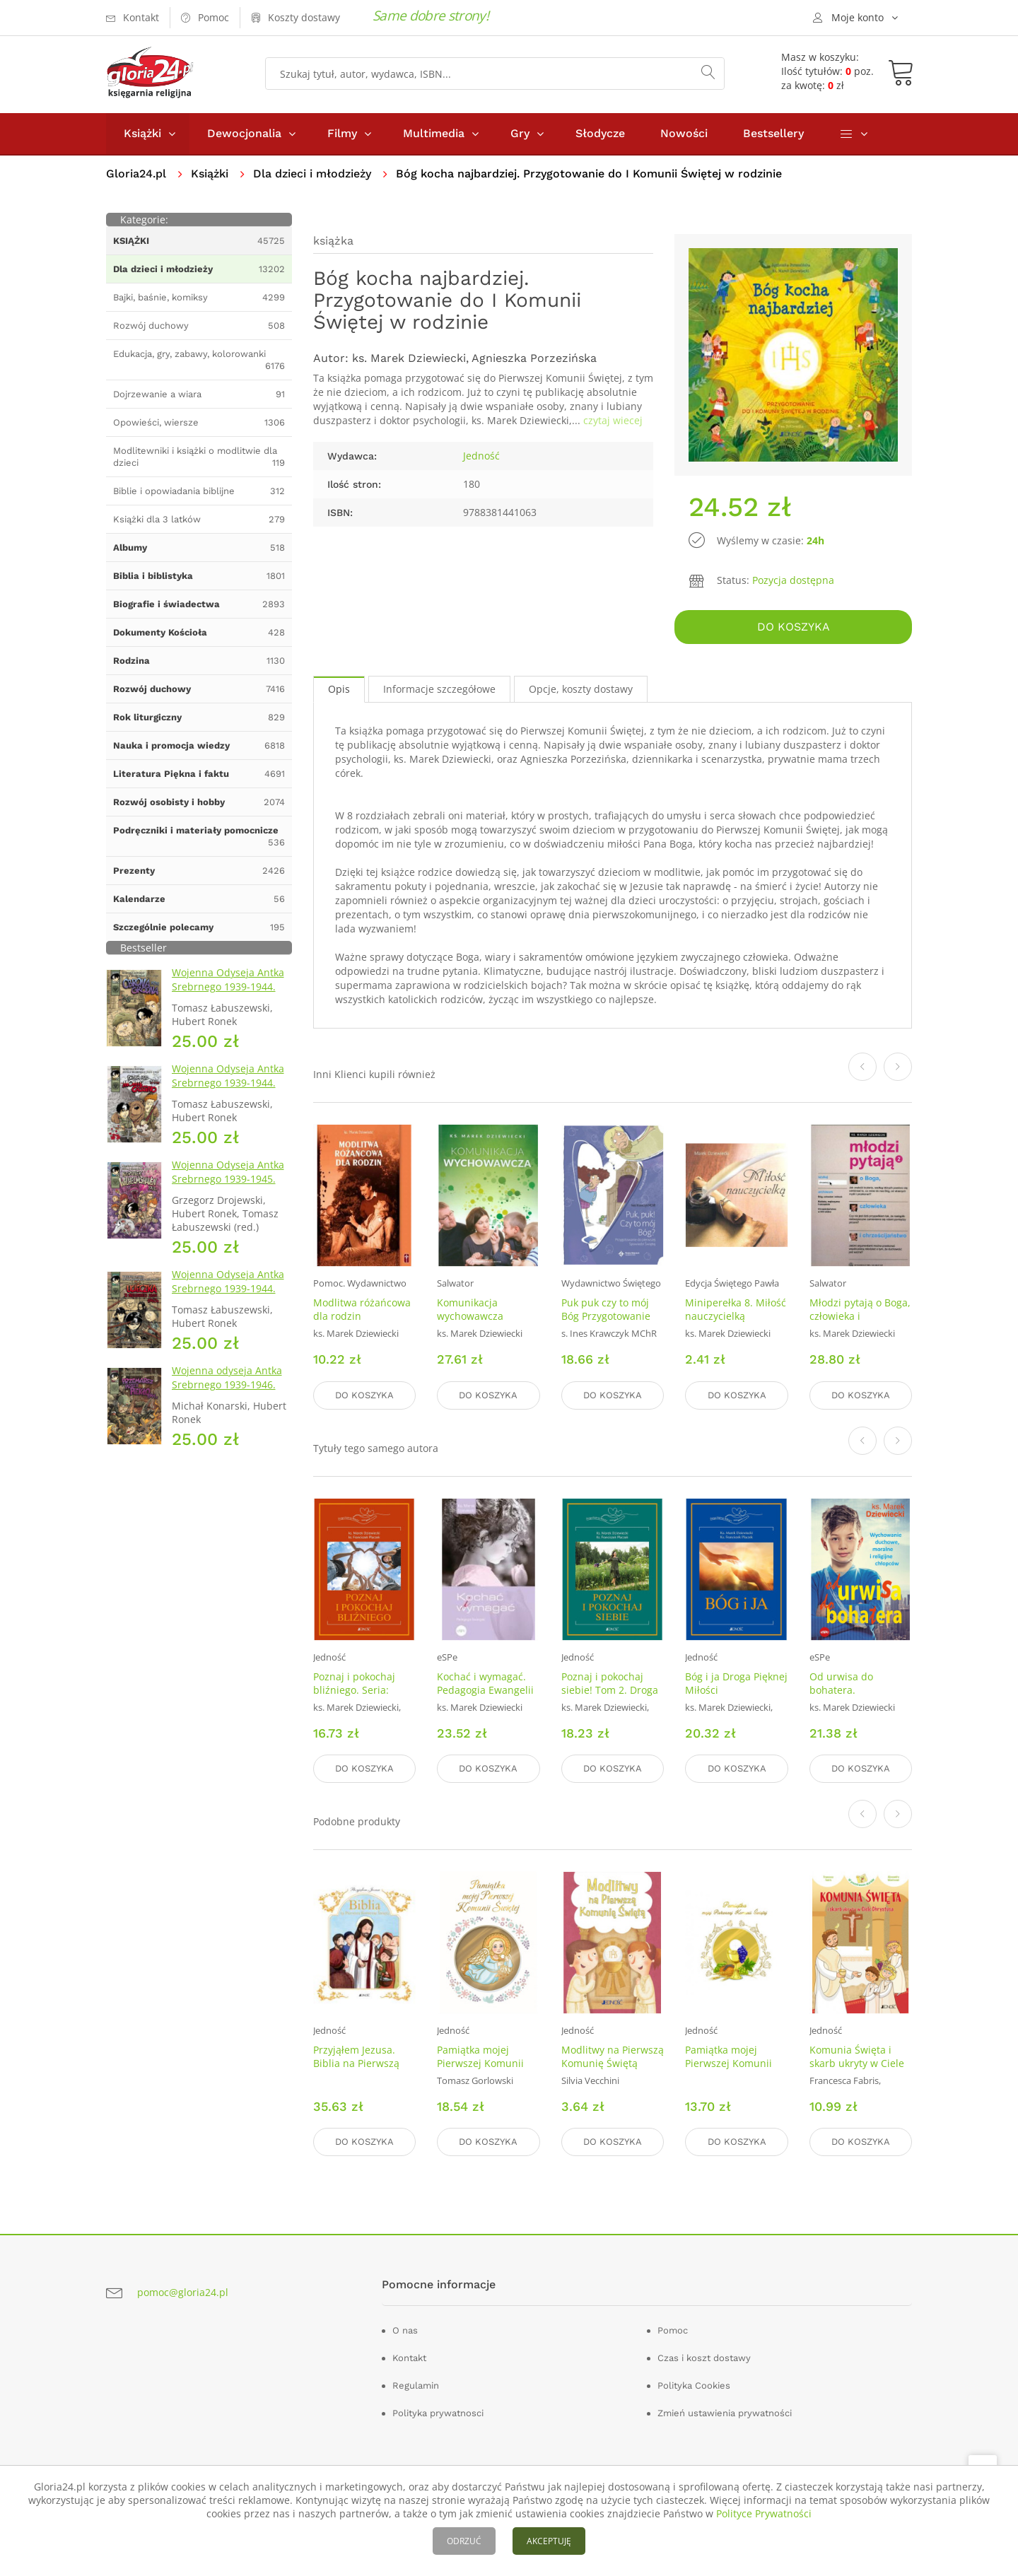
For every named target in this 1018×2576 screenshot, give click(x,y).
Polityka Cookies (693, 2385)
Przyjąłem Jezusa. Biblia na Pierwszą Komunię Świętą (356, 2063)
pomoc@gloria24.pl (182, 2292)
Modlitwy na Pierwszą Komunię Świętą (612, 2056)
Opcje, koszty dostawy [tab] (581, 689)
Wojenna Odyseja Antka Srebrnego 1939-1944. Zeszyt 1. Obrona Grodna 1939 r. (231, 993)
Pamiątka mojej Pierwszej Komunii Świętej (480, 2063)
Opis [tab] (339, 689)
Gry (520, 133)
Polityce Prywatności (764, 2513)
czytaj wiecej (613, 420)
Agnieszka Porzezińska (534, 358)
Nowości (684, 133)
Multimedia (433, 133)
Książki (142, 133)
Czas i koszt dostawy (704, 2358)
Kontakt (409, 2358)
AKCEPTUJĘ (549, 2541)
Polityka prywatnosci (438, 2413)
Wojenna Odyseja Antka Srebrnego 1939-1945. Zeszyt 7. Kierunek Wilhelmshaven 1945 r (228, 1186)
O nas (405, 2330)
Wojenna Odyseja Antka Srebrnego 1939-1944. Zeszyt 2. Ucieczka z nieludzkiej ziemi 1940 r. (229, 1295)
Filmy (342, 133)
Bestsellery (773, 133)
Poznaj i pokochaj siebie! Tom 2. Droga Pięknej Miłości (609, 1690)
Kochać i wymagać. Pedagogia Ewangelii (485, 1683)
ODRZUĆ (464, 2541)
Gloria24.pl (136, 173)
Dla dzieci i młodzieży (312, 173)
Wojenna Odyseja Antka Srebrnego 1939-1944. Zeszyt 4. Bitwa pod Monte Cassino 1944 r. (228, 1090)
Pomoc (672, 2330)
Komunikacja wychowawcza (470, 1309)
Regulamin (415, 2385)
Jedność (481, 455)
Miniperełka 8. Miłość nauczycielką (735, 1309)
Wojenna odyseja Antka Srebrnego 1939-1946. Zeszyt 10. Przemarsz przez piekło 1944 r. (227, 1391)
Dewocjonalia (244, 133)
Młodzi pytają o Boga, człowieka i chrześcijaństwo (860, 1316)
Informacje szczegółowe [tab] (439, 689)
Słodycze (600, 133)
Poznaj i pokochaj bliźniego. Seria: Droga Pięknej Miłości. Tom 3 (354, 1696)
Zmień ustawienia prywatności (724, 2413)
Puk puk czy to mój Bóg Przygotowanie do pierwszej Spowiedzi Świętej (605, 1323)
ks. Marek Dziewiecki (409, 358)
